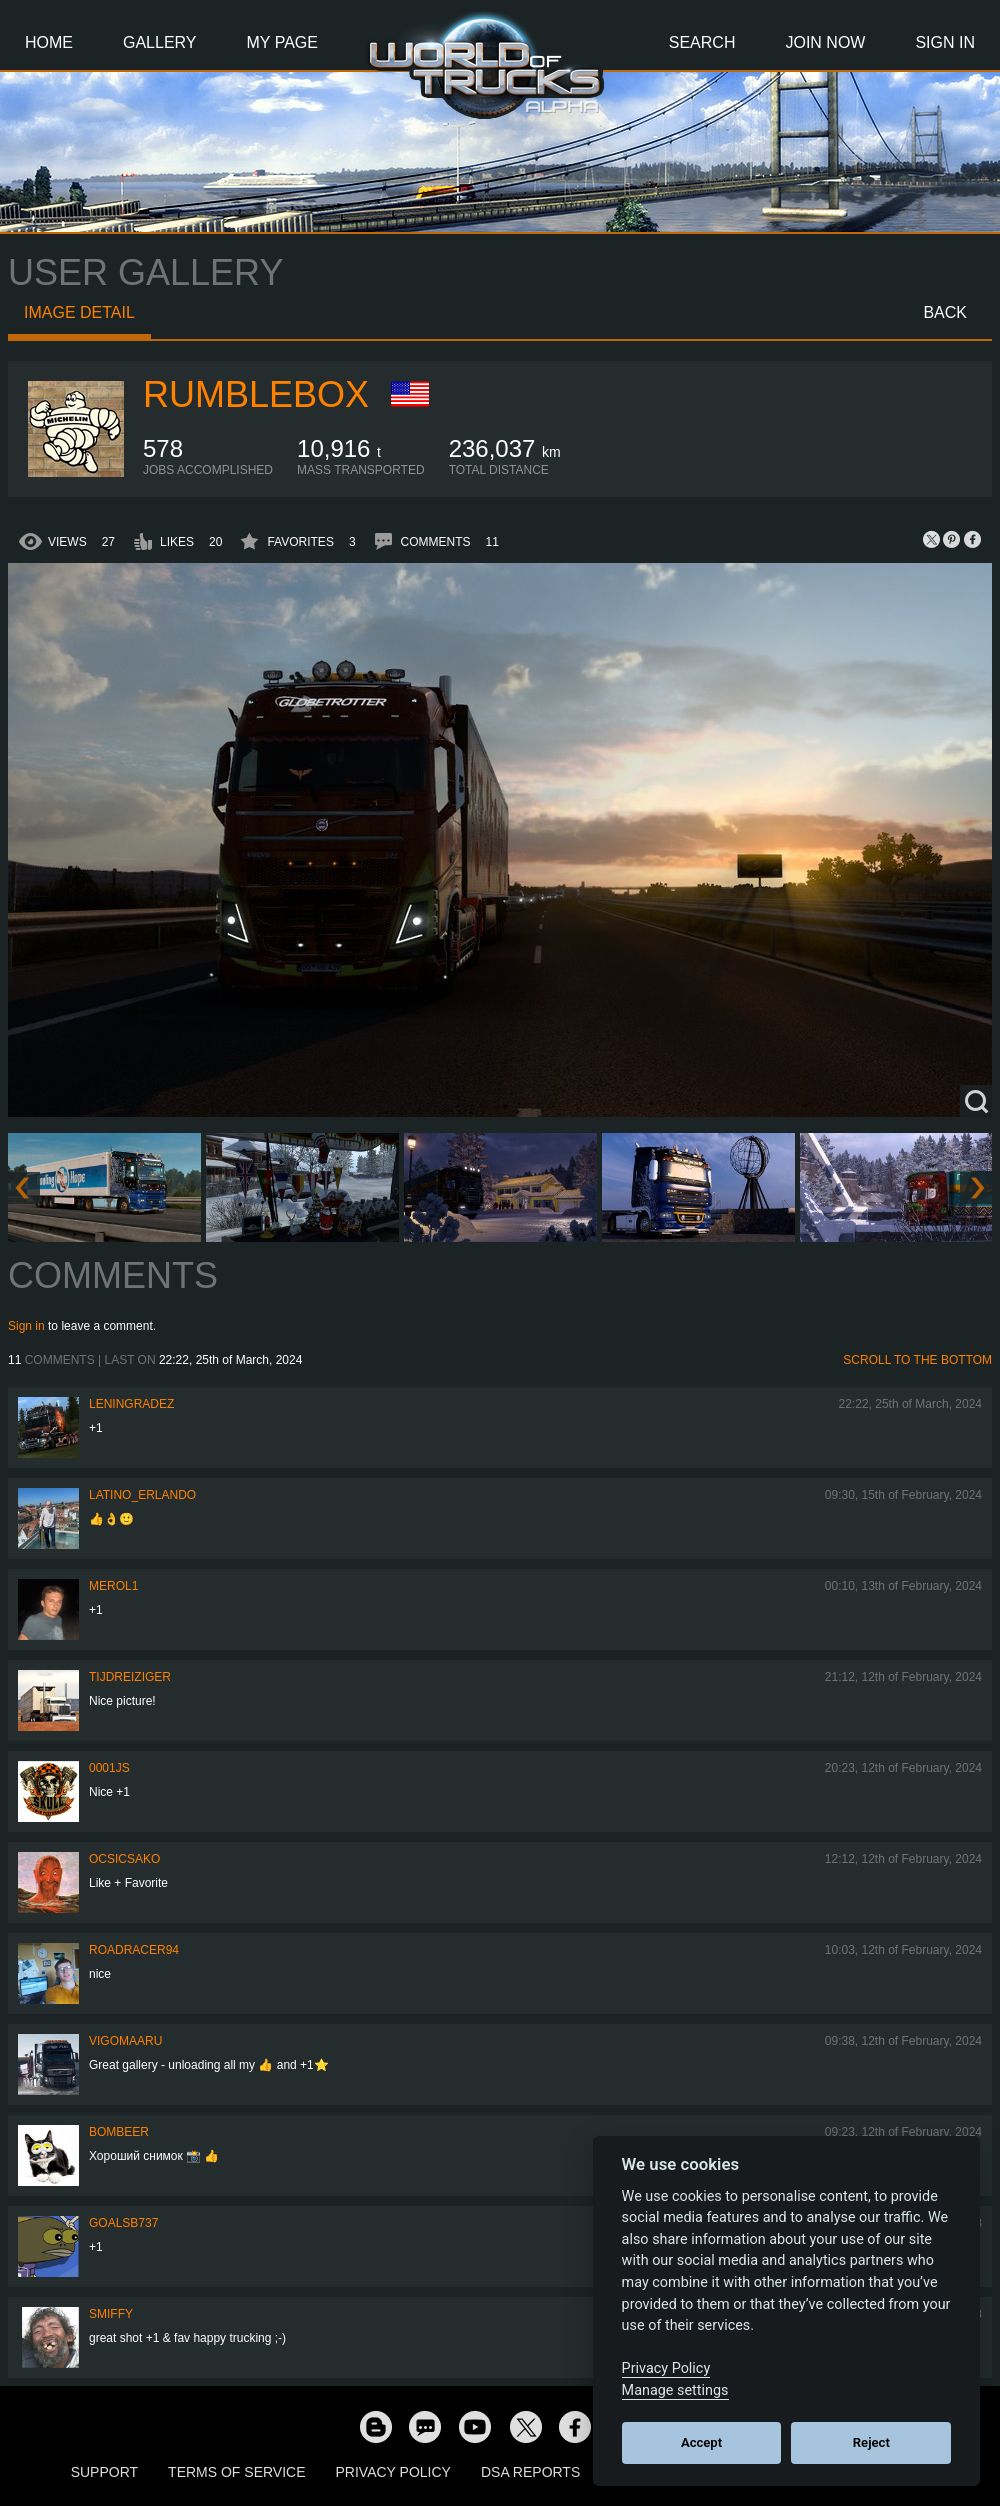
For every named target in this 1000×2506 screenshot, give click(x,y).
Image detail (79, 312)
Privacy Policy (393, 2472)
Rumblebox (256, 394)
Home (49, 42)
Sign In (945, 42)
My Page (282, 42)
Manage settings (675, 2390)
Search (702, 42)
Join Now (825, 42)
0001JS (109, 1768)
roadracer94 (134, 1950)
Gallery (160, 42)
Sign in (26, 1326)
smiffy (111, 2314)
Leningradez (131, 1404)
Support (104, 2472)
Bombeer (119, 2132)
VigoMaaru (125, 2041)
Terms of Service (236, 2472)
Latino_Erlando (142, 1495)
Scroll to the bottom (917, 1360)
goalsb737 (123, 2223)
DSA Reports (530, 2472)
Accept (701, 2442)
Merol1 (113, 1586)
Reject (871, 2442)
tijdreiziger (130, 1677)
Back (945, 312)
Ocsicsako (124, 1859)
